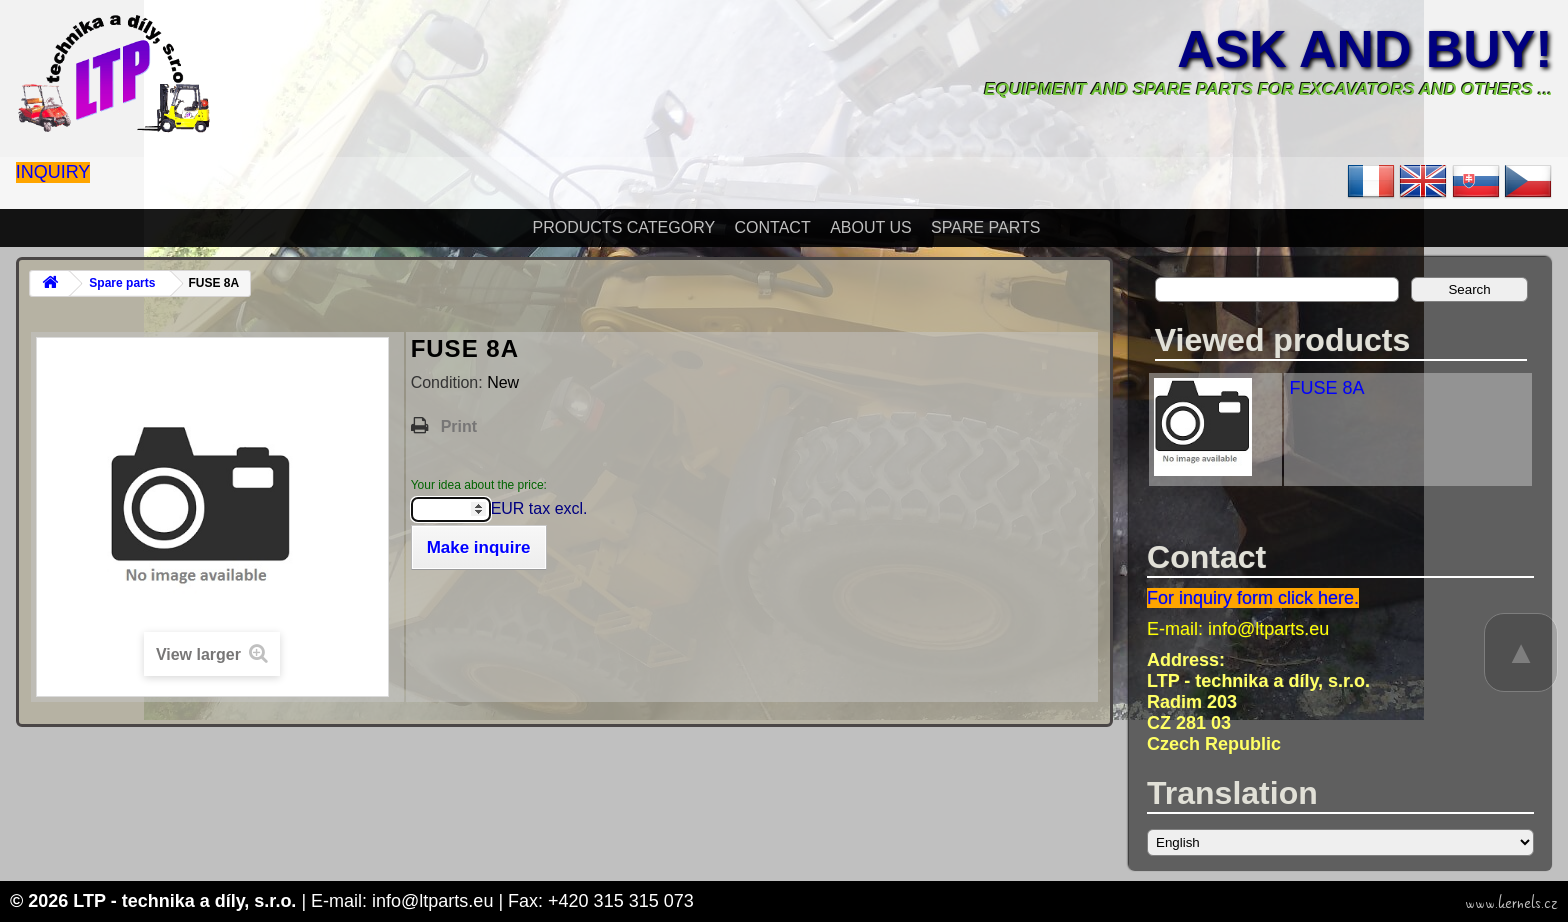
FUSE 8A (1326, 388)
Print (459, 426)
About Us (871, 227)
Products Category (624, 227)
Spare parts (985, 227)
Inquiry (53, 172)
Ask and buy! (1364, 49)
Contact (773, 227)
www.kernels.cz (1511, 903)
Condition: (449, 382)
